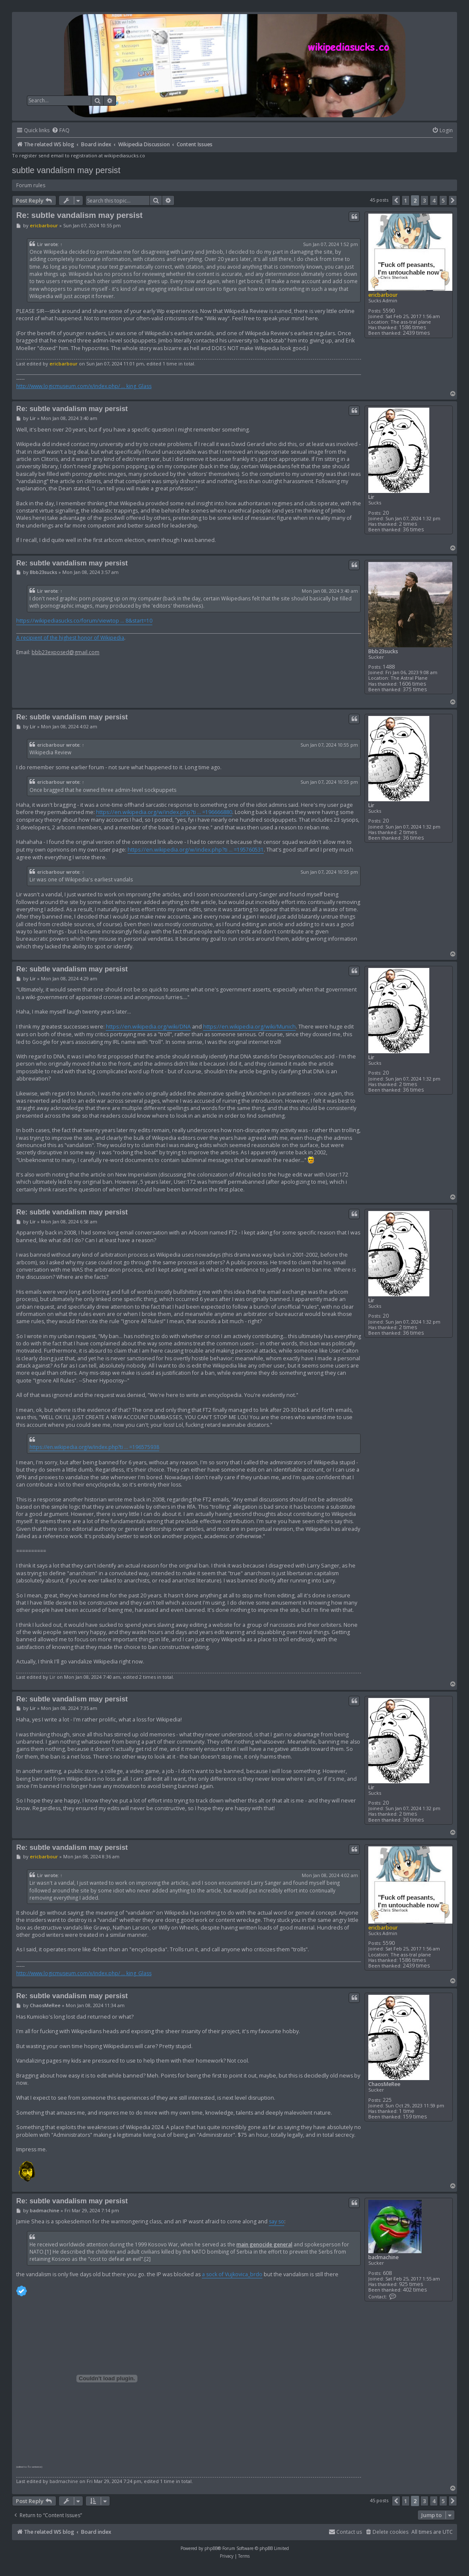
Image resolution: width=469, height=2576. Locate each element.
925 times (411, 2284)
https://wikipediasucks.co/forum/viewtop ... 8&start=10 (84, 620)
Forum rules (30, 185)
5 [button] (443, 200)
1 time (406, 2111)
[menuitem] (61, 130)
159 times (415, 2116)
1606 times (412, 684)
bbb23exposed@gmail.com (65, 652)
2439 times (416, 333)
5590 (389, 310)
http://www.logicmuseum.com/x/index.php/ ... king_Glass (83, 386)
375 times (415, 689)
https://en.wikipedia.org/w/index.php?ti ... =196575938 (94, 1446)
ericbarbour (383, 294)
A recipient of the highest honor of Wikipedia (70, 638)
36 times (413, 529)
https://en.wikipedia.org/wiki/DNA (148, 1026)
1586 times (412, 327)
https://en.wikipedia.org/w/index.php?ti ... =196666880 (164, 812)
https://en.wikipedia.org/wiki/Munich (249, 1026)
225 (387, 2100)
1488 (389, 666)
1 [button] (405, 200)
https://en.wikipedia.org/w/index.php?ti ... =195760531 (196, 849)
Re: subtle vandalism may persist (79, 215)
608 (387, 2273)
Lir (40, 244)
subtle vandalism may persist (66, 170)
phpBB (211, 2548)
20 (386, 513)
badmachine (383, 2257)
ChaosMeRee (384, 2084)
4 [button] (433, 200)
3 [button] (424, 200)
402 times (415, 2289)
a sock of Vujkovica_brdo (232, 2274)
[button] (396, 200)
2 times (408, 524)
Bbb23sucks (383, 651)
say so (276, 2221)
